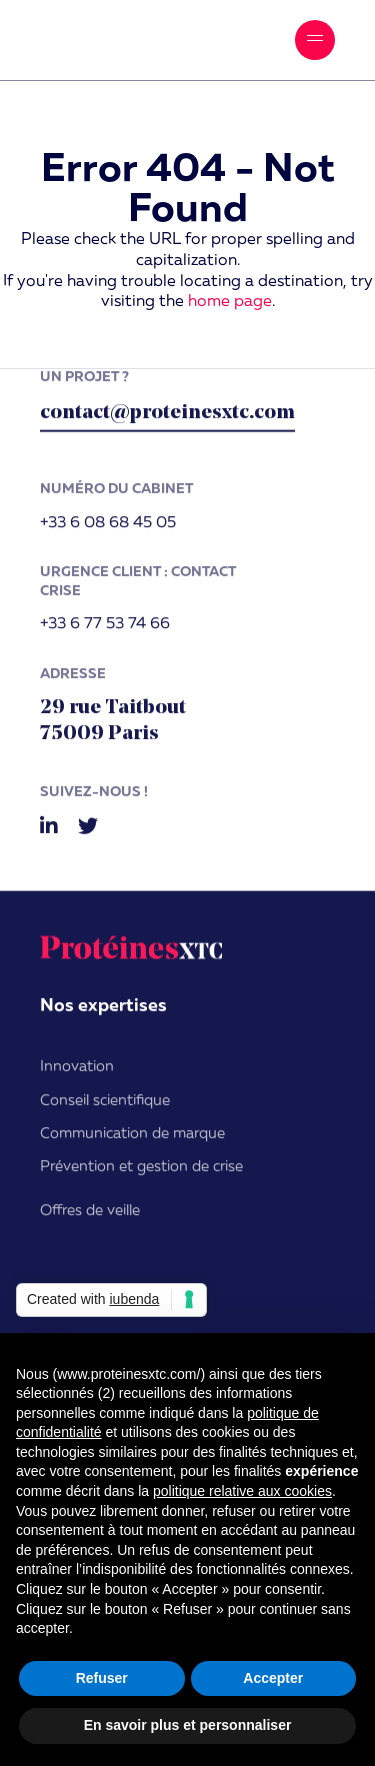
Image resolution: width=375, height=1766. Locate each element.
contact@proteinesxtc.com (167, 418)
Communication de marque (132, 1138)
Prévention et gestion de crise (141, 1171)
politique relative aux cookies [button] (242, 1491)
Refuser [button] (102, 1678)
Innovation (77, 1071)
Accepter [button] (273, 1678)
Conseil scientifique (105, 1105)
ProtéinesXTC (125, 40)
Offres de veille (90, 1215)
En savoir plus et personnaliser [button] (188, 1725)
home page (230, 302)
